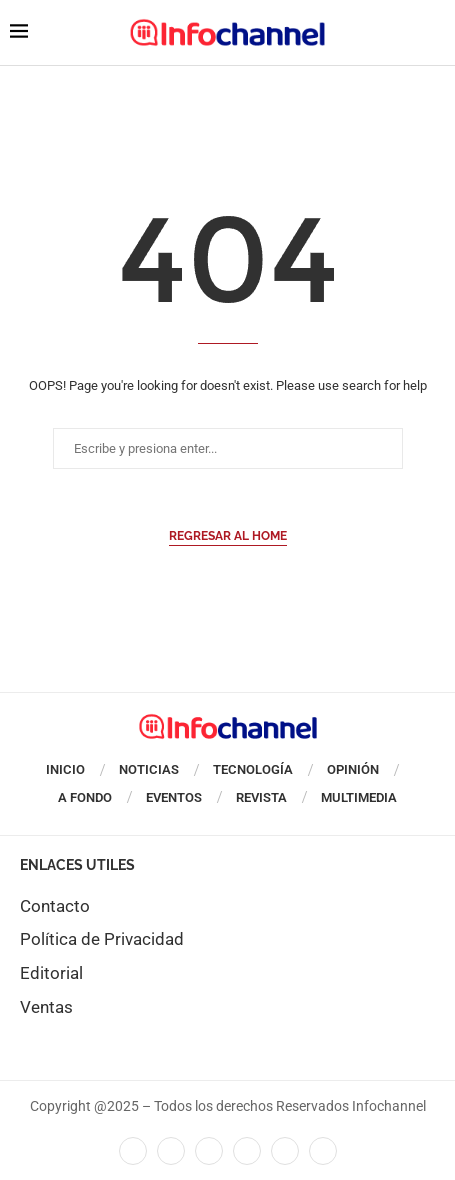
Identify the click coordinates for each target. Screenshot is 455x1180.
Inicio (65, 769)
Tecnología (253, 769)
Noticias (149, 769)
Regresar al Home (228, 536)
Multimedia (359, 797)
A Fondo (85, 797)
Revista (261, 797)
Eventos (174, 797)
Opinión (353, 769)
